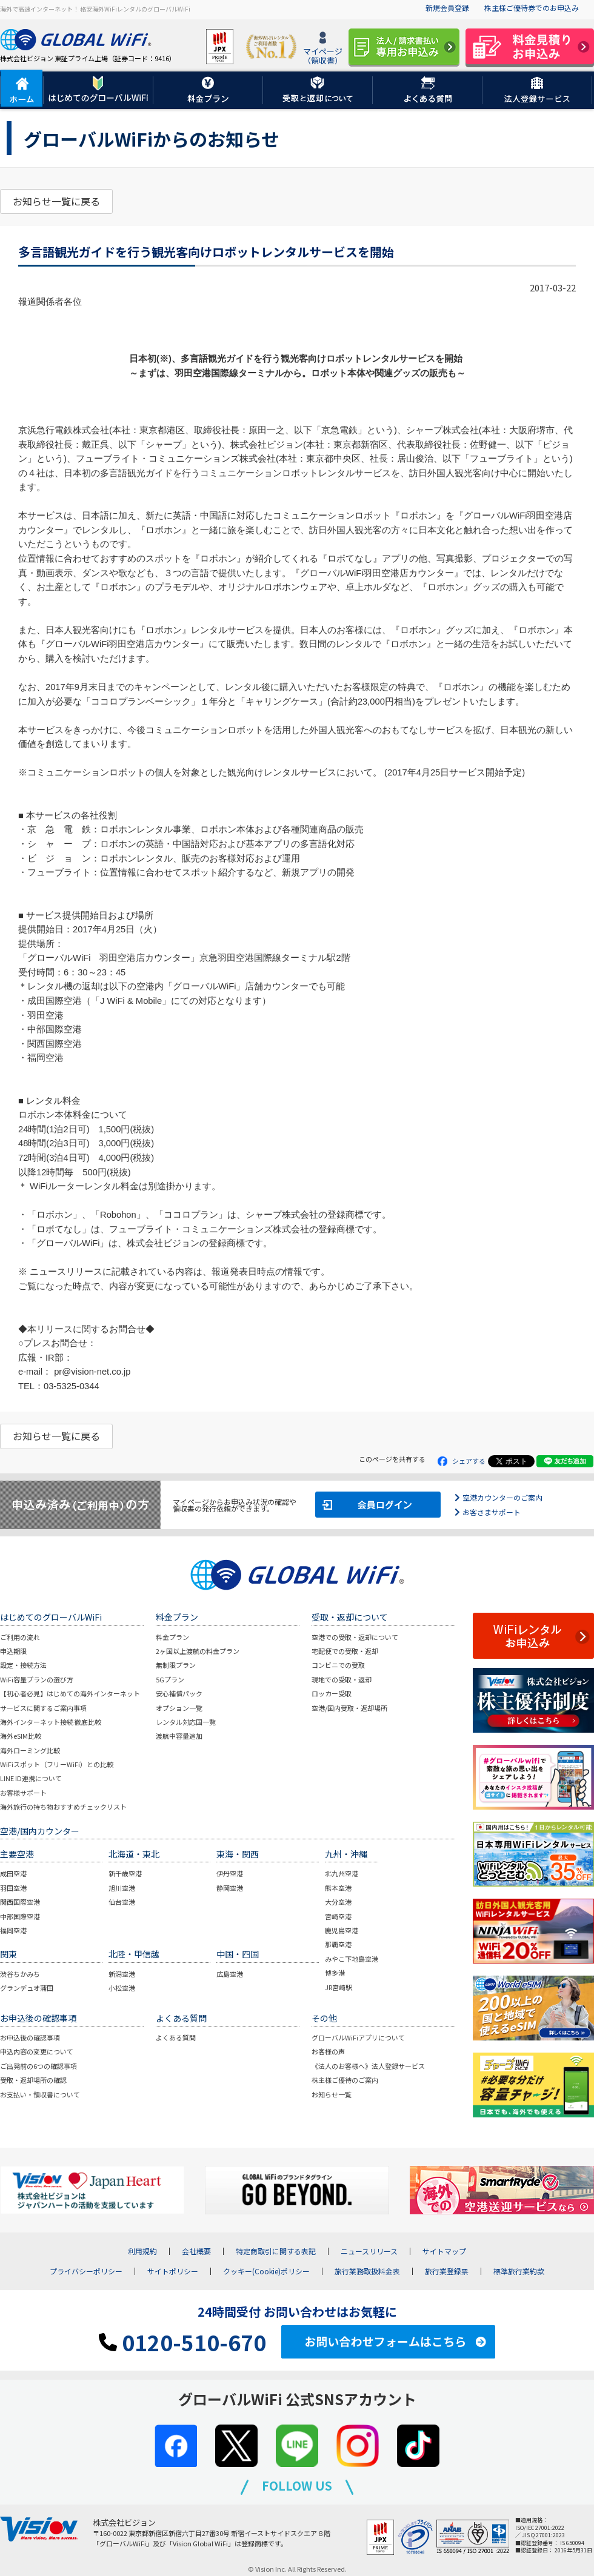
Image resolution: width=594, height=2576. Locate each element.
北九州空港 (341, 1873)
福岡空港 (13, 1930)
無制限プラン (176, 1665)
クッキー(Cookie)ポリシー (266, 2271)
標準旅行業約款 (518, 2271)
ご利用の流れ (20, 1637)
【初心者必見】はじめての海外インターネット (70, 1693)
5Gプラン (170, 1679)
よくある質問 (176, 2037)
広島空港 (229, 1974)
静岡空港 (229, 1888)
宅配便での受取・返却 (345, 1651)
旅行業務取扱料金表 (367, 2271)
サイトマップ (444, 2251)
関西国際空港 (20, 1902)
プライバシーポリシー (86, 2271)
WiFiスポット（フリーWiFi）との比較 (56, 1764)
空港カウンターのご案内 (502, 1497)
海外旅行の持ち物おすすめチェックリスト (63, 1806)
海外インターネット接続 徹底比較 (50, 1722)
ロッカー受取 (332, 1693)
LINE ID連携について (31, 1778)
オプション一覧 (179, 1708)
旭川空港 (121, 1888)
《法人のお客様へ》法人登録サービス (368, 2066)
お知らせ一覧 (332, 2094)
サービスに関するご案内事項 (43, 1708)
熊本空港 (338, 1888)
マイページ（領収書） (322, 49)
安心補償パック (179, 1693)
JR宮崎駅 (338, 1987)
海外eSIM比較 (20, 1736)
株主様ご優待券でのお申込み (531, 7)
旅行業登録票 (447, 2271)
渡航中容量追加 (179, 1736)
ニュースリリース (369, 2251)
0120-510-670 (182, 2341)
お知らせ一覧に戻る (56, 201)
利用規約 (142, 2251)
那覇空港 (338, 1944)
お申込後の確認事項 (30, 2037)
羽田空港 (13, 1888)
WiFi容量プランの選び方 (36, 1679)
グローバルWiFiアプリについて (358, 2037)
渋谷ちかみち (20, 1974)
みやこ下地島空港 (351, 1959)
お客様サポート (23, 1793)
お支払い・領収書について (40, 2094)
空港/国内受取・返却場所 (349, 1708)
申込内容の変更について (36, 2051)
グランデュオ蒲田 (26, 1988)
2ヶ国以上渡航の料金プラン (197, 1651)
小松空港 (121, 1988)
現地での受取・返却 (342, 1679)
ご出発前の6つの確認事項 (38, 2066)
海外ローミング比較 (30, 1750)
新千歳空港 (125, 1873)
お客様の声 (328, 2051)
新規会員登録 (447, 7)
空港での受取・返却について (355, 1637)
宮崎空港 (338, 1916)
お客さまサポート (491, 1512)
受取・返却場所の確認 (33, 2080)
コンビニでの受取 (338, 1665)
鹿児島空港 (341, 1930)
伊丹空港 (229, 1873)
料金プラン (172, 1637)
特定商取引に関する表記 (276, 2251)
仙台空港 (121, 1902)
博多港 (335, 1972)
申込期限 (13, 1651)
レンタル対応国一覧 (186, 1722)
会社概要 (196, 2251)
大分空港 (338, 1902)
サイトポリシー (172, 2271)
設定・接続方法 (23, 1665)
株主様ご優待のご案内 (345, 2080)
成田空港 (13, 1873)
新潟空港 (121, 1974)
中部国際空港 (20, 1916)
